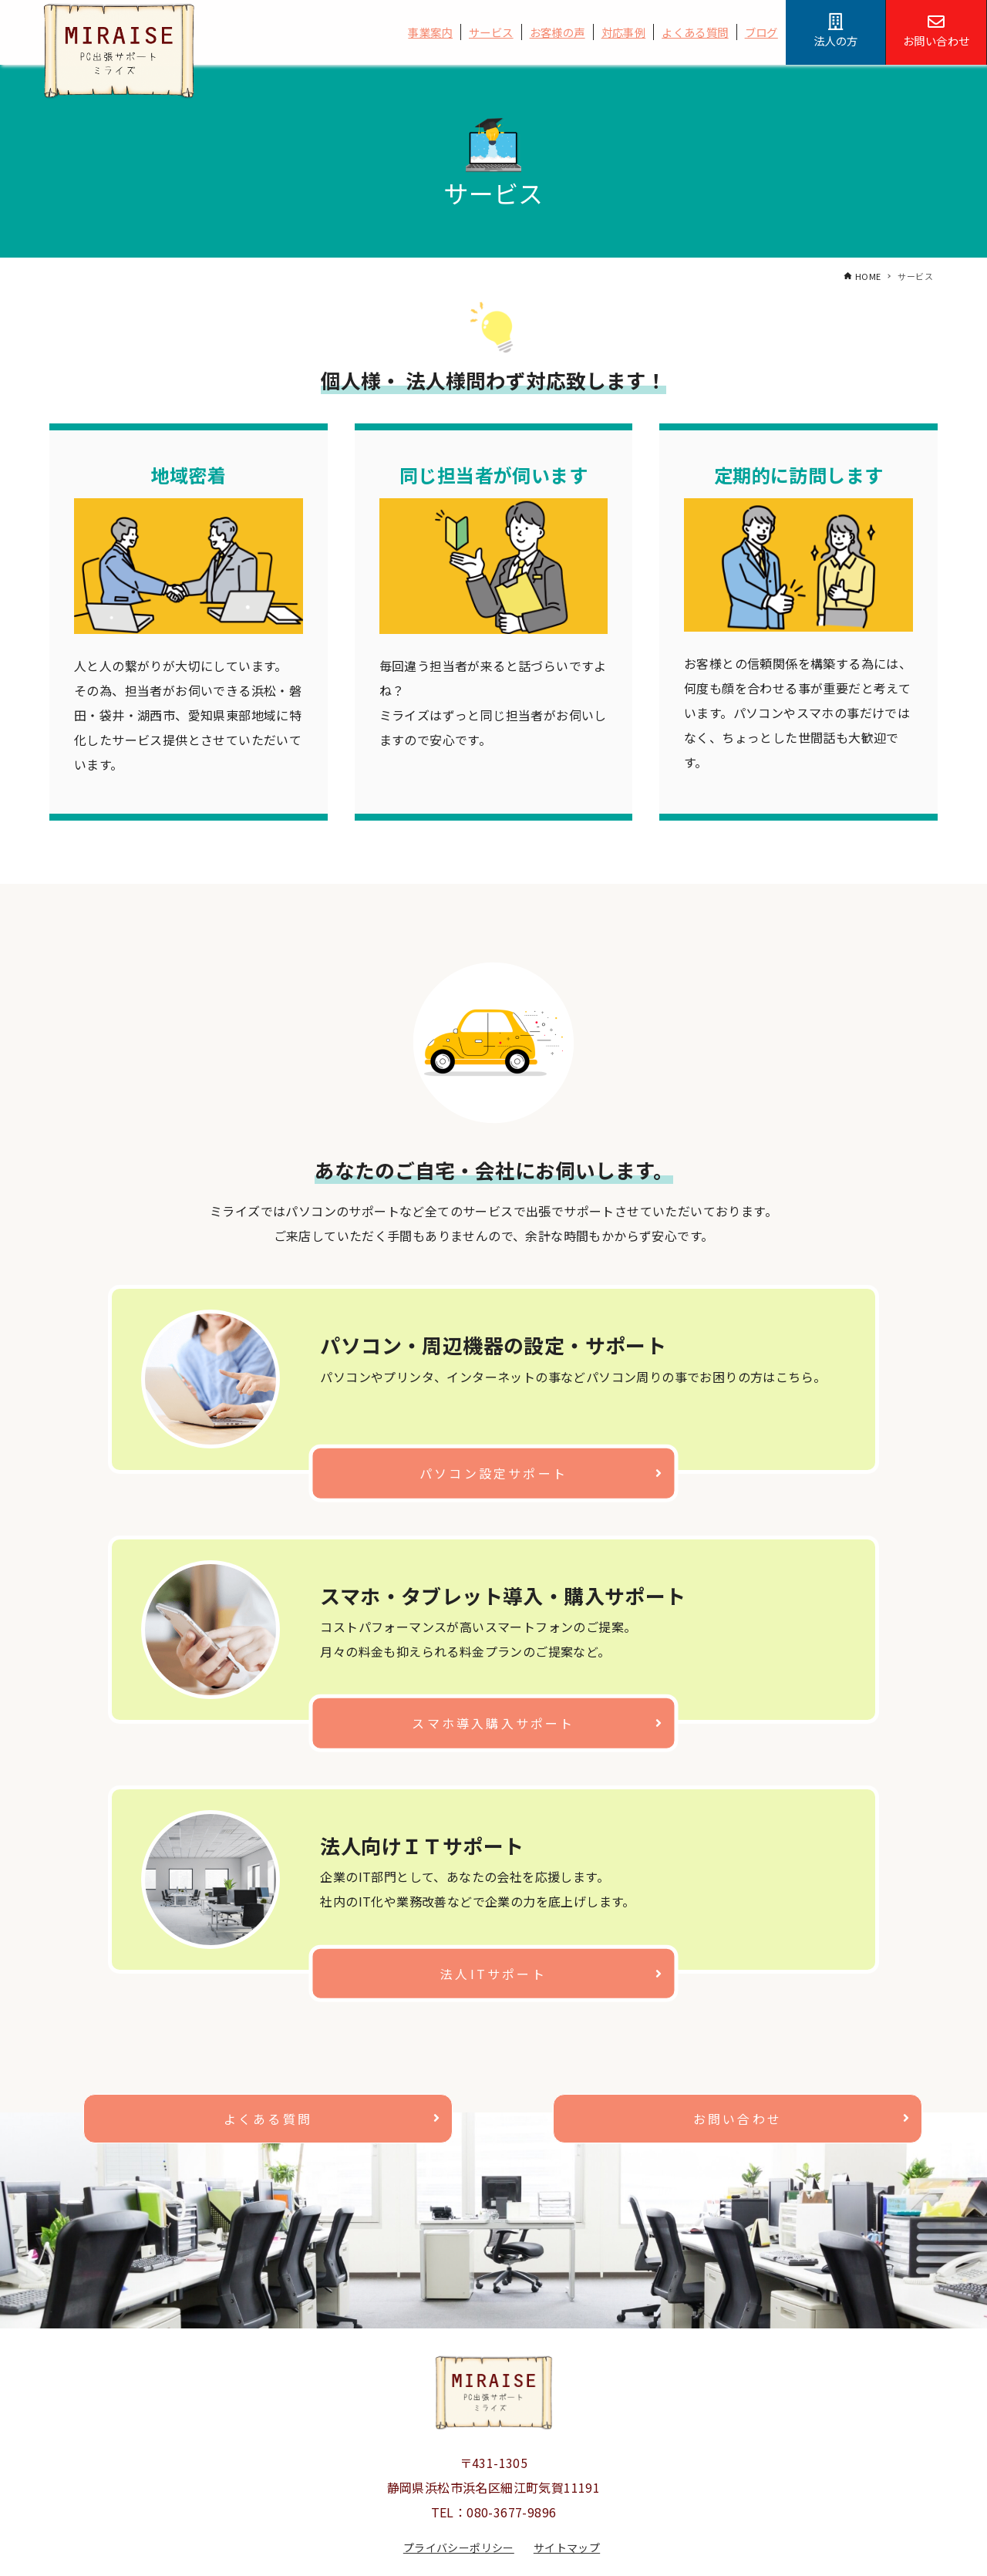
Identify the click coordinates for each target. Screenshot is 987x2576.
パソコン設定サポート (493, 1472)
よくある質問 (695, 32)
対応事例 (623, 32)
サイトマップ (567, 2547)
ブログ (761, 32)
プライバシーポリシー (458, 2547)
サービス (491, 32)
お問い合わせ (737, 2118)
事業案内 (430, 32)
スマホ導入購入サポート (493, 1723)
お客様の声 (557, 32)
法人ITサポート (493, 1973)
